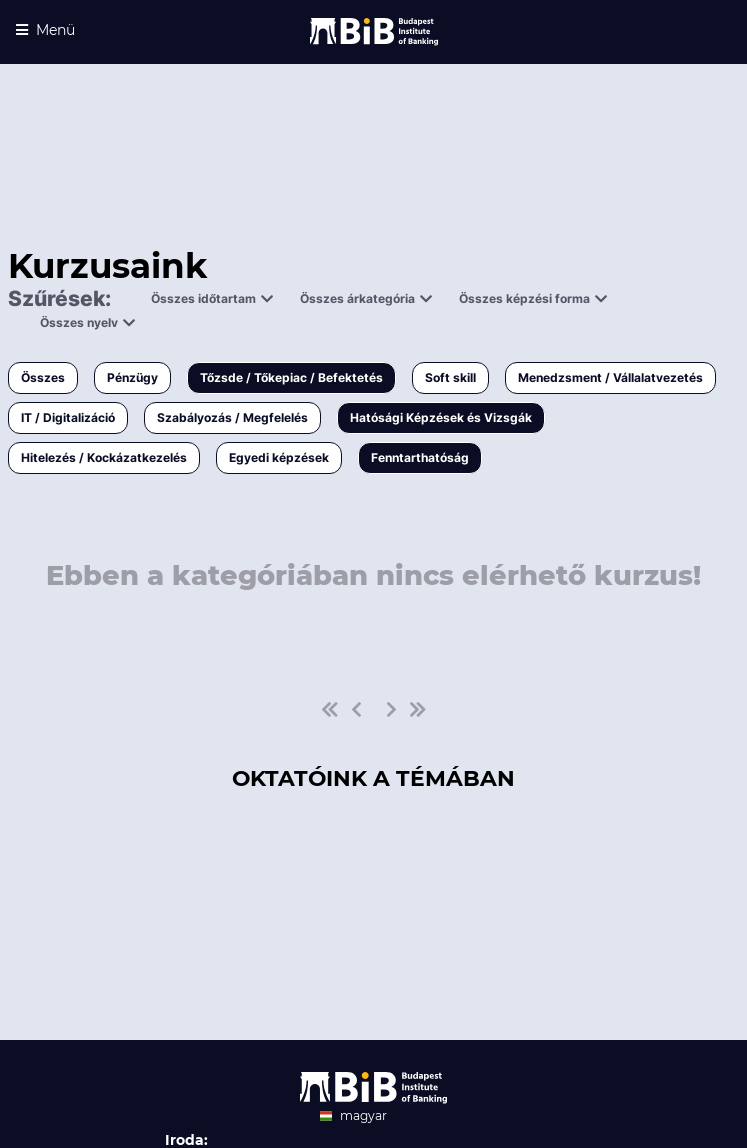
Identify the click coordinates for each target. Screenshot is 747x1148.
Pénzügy (132, 377)
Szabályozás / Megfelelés (232, 417)
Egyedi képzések (279, 457)
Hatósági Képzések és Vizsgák (441, 417)
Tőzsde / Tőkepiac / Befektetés (291, 377)
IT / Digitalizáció (68, 417)
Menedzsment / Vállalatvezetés (610, 377)
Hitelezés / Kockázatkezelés (104, 457)
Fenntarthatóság (420, 457)
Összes (43, 377)
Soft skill (450, 377)
